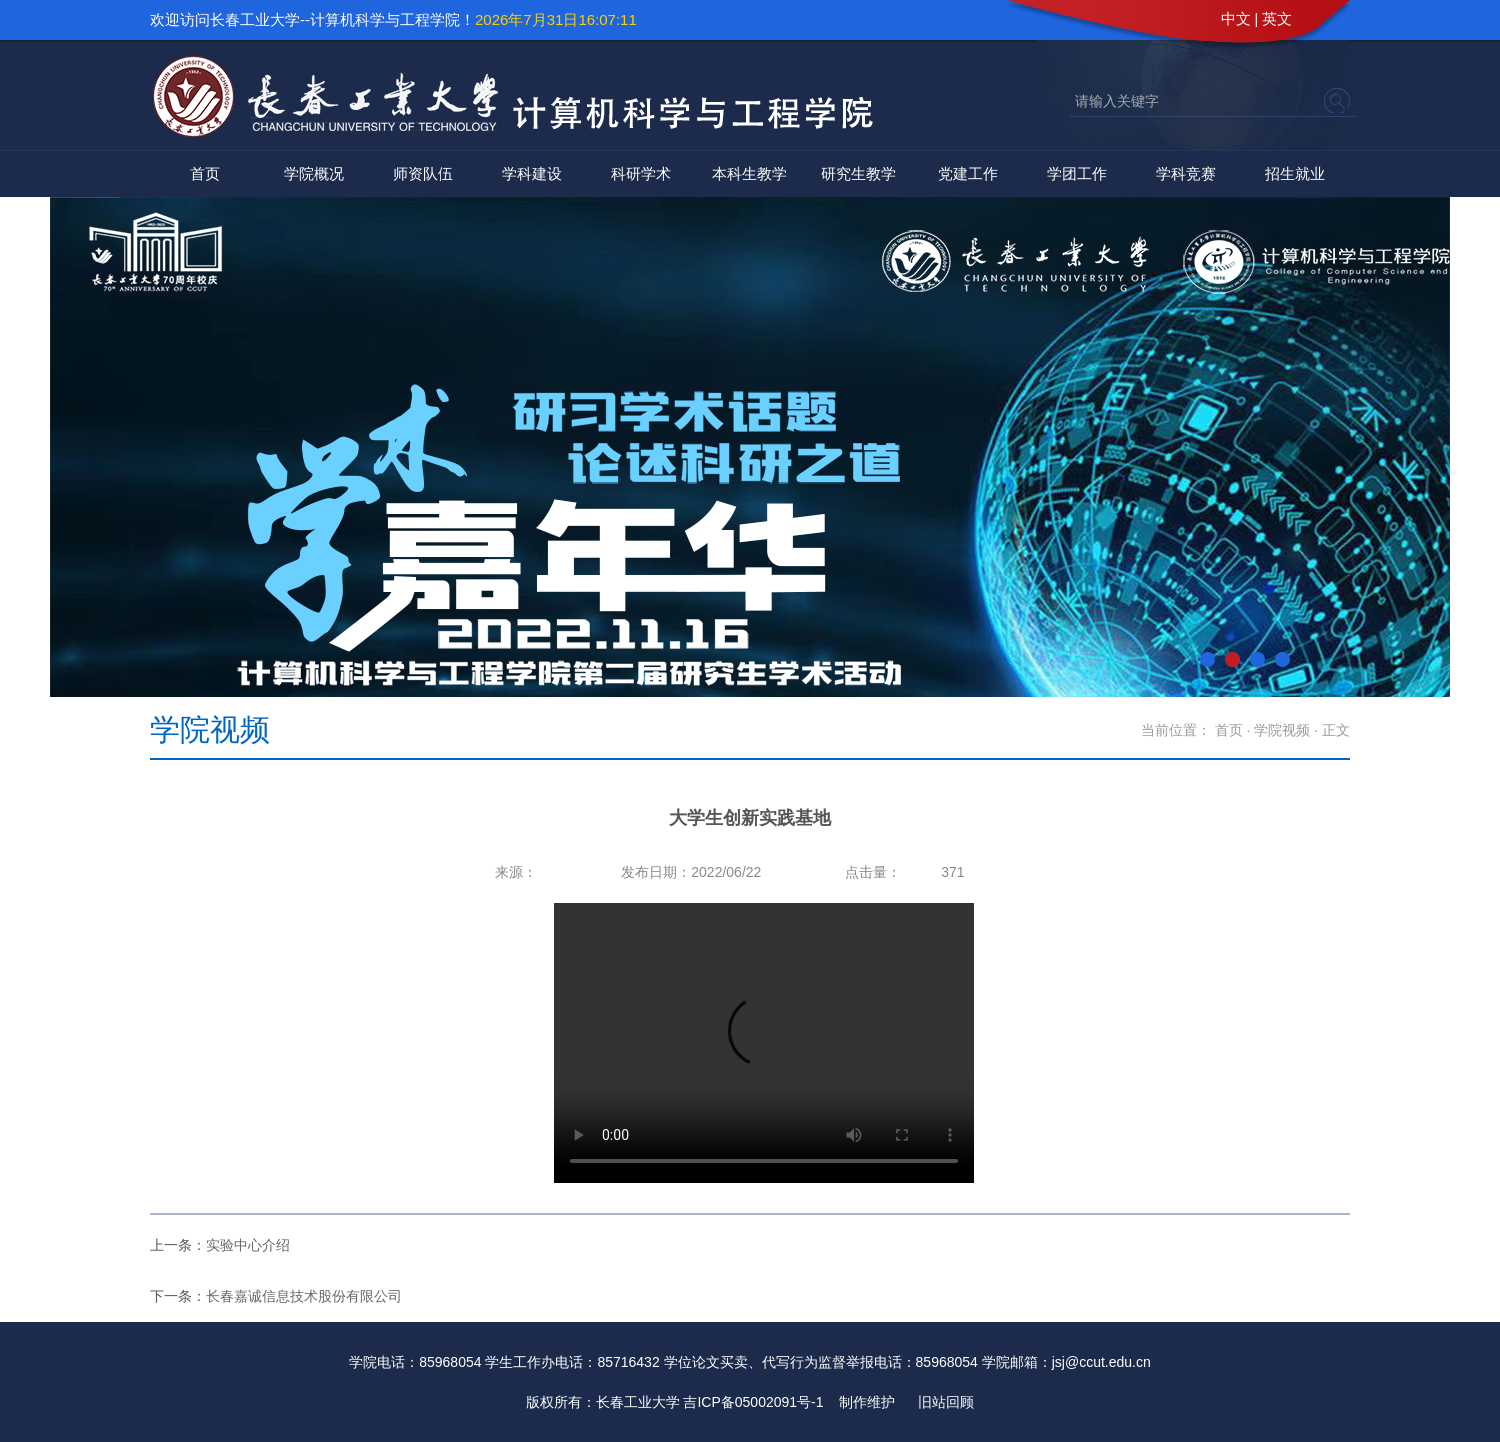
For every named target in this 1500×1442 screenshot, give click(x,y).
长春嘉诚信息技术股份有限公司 (304, 1296)
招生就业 (1295, 173)
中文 (1236, 18)
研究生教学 (858, 173)
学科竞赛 (1186, 173)
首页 (205, 173)
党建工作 (968, 173)
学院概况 (314, 173)
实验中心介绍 (248, 1245)
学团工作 (1077, 173)
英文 (1277, 18)
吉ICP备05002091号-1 (753, 1402)
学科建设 (532, 173)
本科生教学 (749, 173)
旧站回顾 (946, 1402)
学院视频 (1282, 730)
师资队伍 (423, 173)
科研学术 (641, 173)
